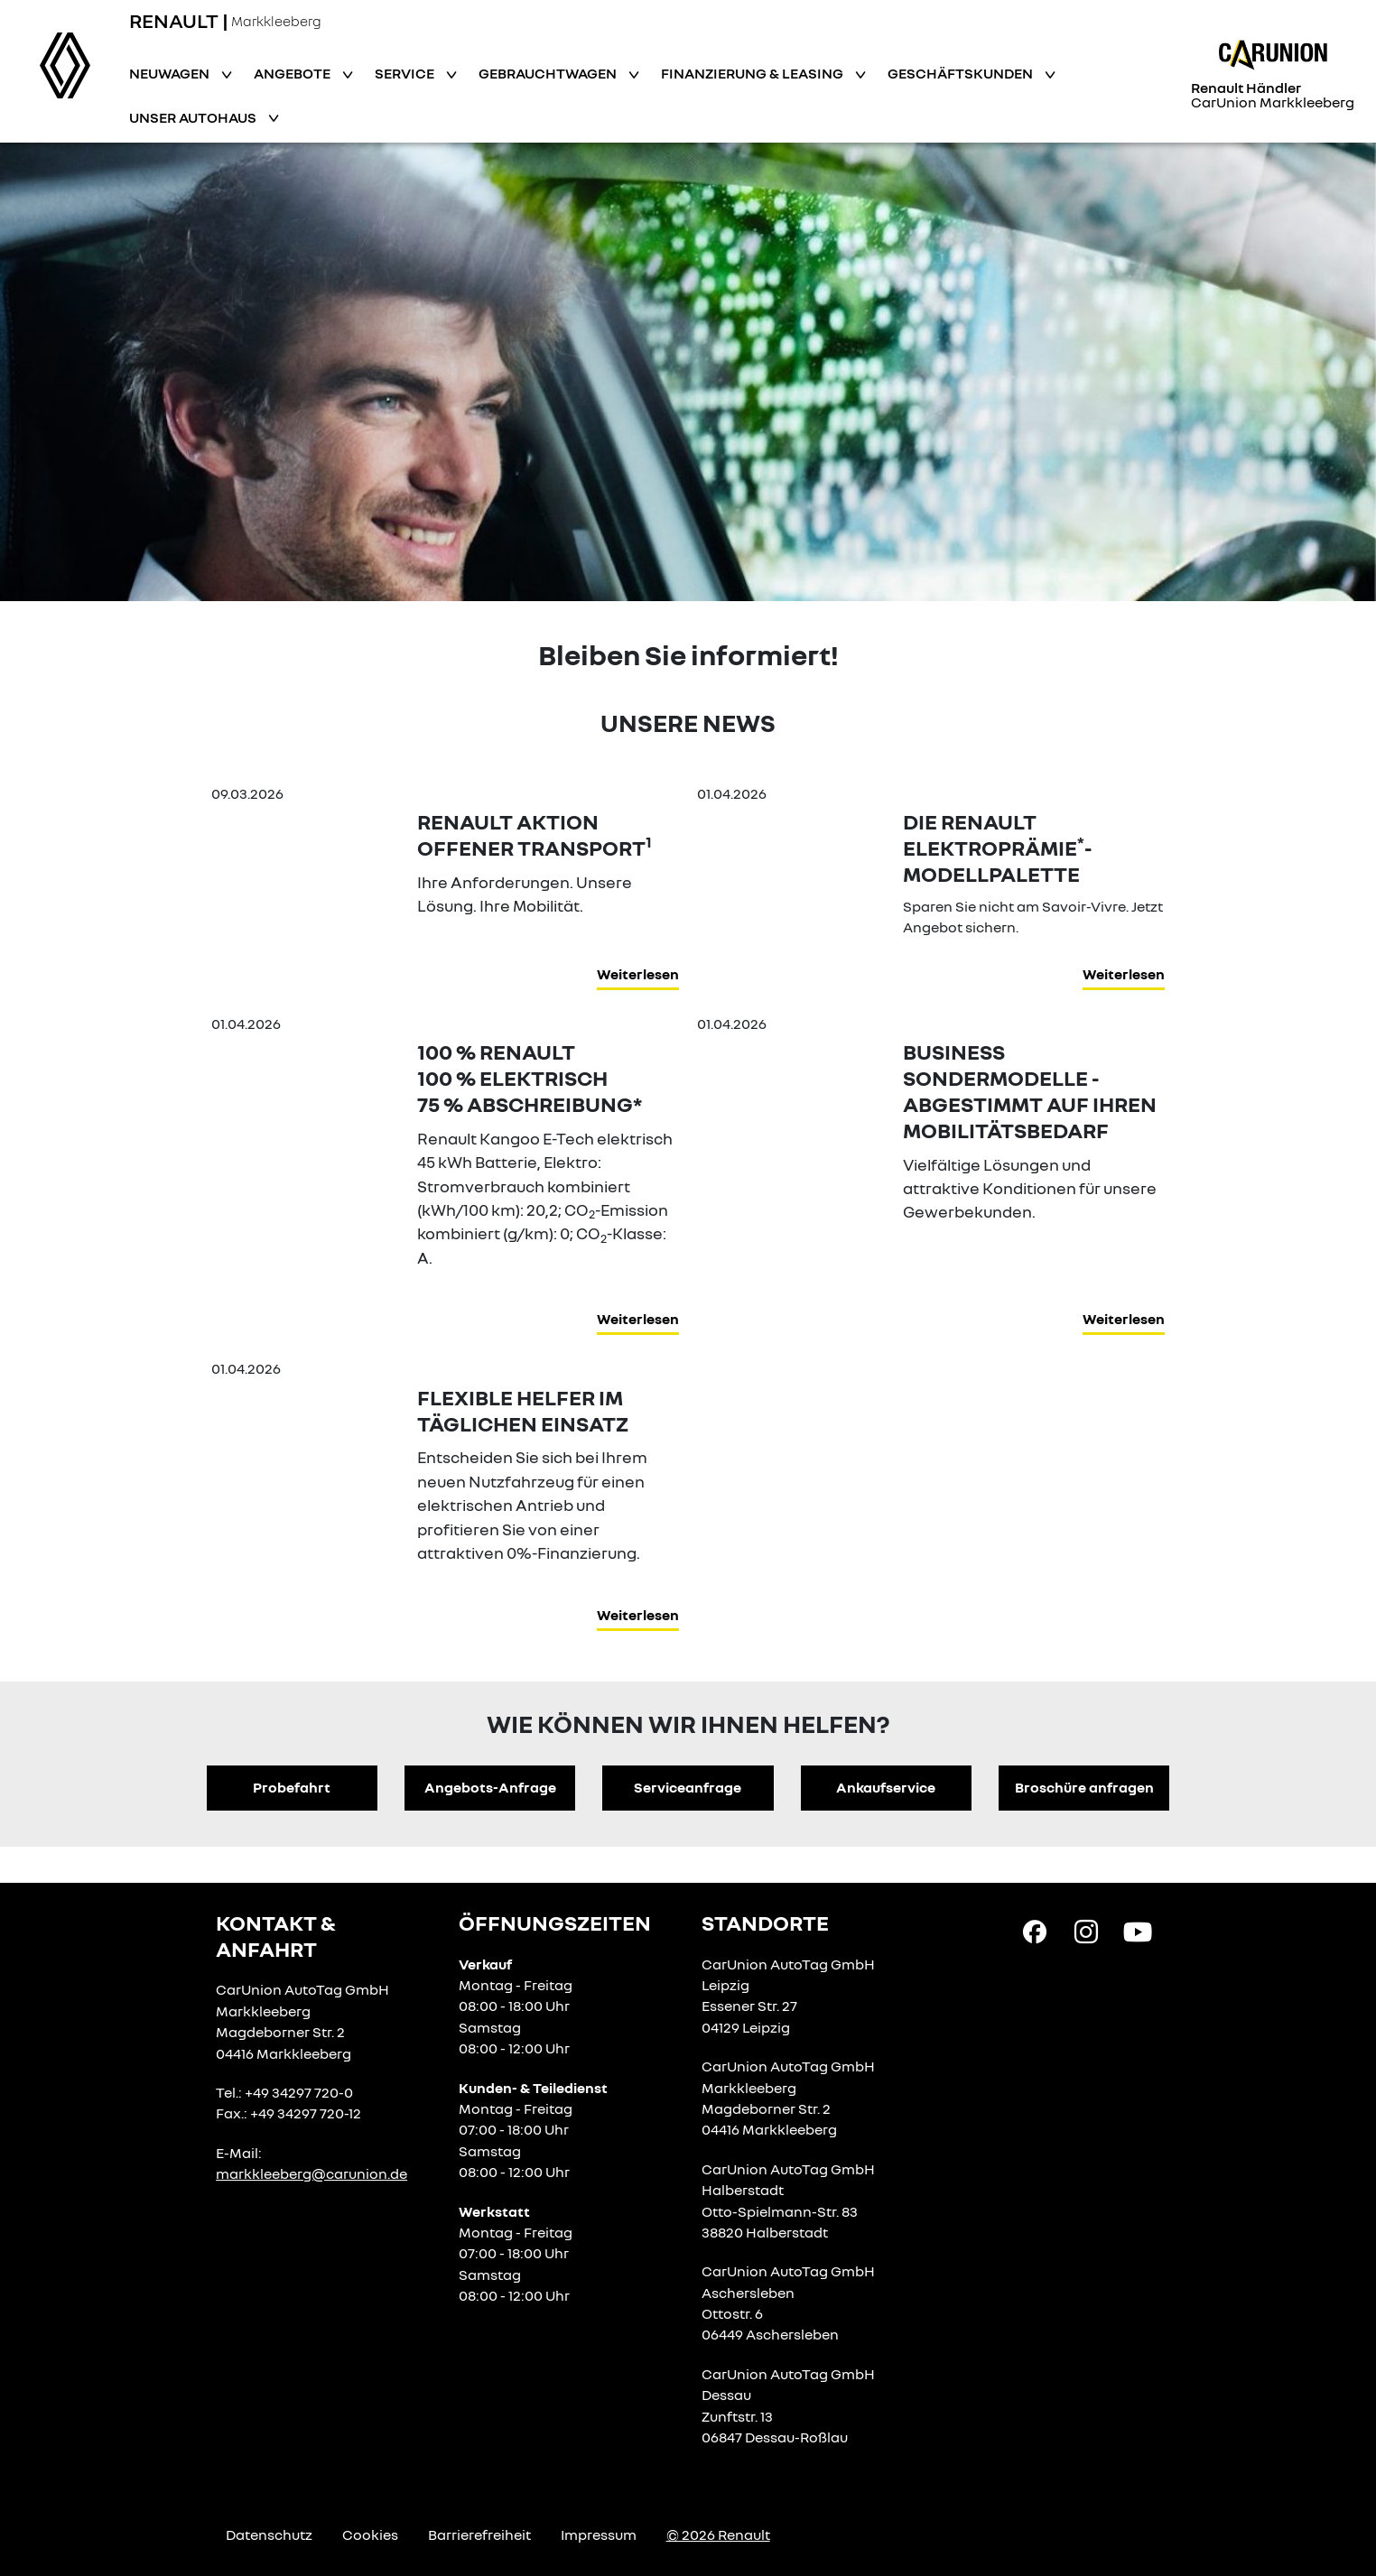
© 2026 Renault (718, 2534)
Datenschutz (269, 2534)
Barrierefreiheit (479, 2534)
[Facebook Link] (1034, 1931)
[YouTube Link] (1137, 1931)
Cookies (370, 2534)
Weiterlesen (638, 974)
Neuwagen (170, 73)
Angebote (293, 73)
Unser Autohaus (194, 117)
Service (406, 73)
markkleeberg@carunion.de (311, 2173)
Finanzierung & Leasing (753, 73)
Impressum (599, 2534)
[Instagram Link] (1086, 1931)
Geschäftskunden (962, 73)
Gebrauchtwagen (549, 73)
